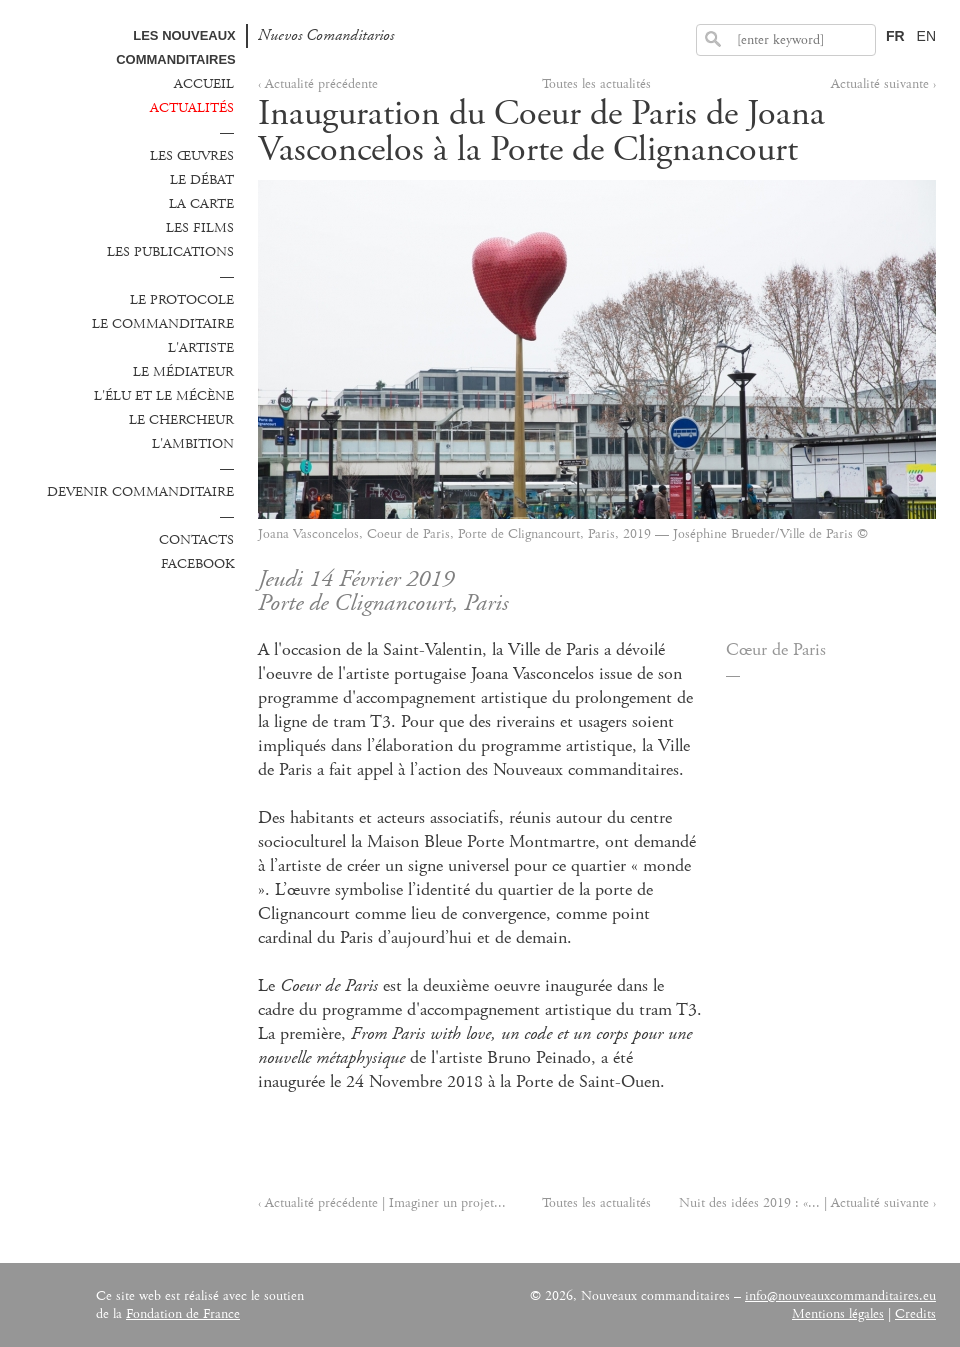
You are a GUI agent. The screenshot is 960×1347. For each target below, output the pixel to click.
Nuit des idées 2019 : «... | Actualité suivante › (807, 1203)
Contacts (196, 540)
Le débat (202, 180)
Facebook (197, 564)
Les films (200, 228)
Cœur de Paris (776, 650)
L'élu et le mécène (164, 396)
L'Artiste (201, 348)
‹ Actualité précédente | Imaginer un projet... (382, 1203)
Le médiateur (183, 372)
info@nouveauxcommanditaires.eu (840, 1296)
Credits (915, 1314)
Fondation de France (183, 1314)
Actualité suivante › (883, 84)
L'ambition (193, 444)
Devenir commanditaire (140, 492)
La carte (201, 204)
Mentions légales (838, 1314)
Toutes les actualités (596, 84)
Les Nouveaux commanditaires (176, 47)
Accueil (204, 84)
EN (926, 36)
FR (895, 36)
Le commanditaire (163, 324)
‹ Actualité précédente (318, 84)
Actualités (192, 108)
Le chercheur (181, 420)
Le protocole (182, 300)
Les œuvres (192, 156)
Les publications (170, 252)
